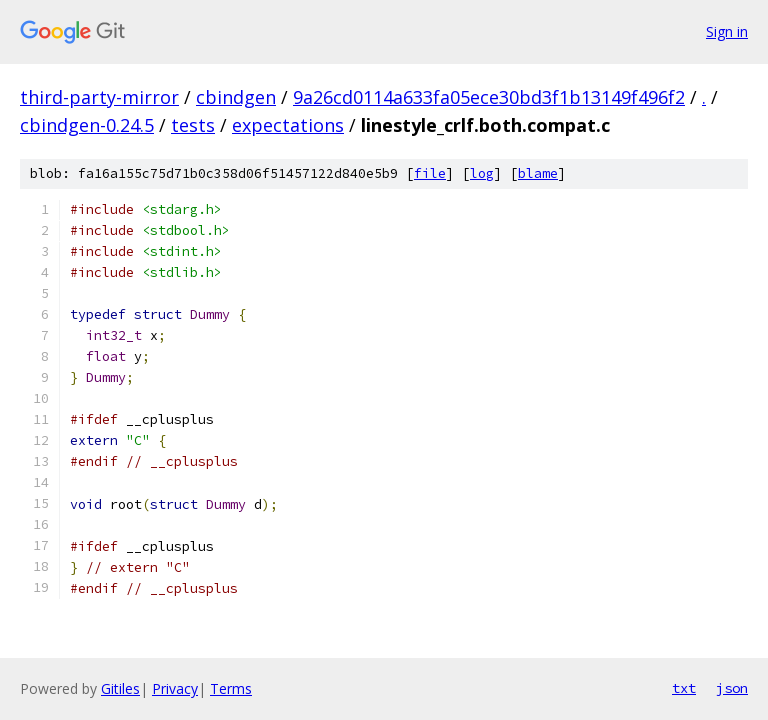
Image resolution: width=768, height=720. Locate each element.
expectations (288, 125)
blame (538, 173)
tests (193, 125)
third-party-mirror (99, 97)
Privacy (175, 688)
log (482, 173)
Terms (231, 688)
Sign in (727, 31)
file (430, 173)
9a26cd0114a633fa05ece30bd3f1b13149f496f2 (489, 97)
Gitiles (120, 688)
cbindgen (236, 97)
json (732, 688)
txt (684, 688)
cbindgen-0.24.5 (87, 125)
